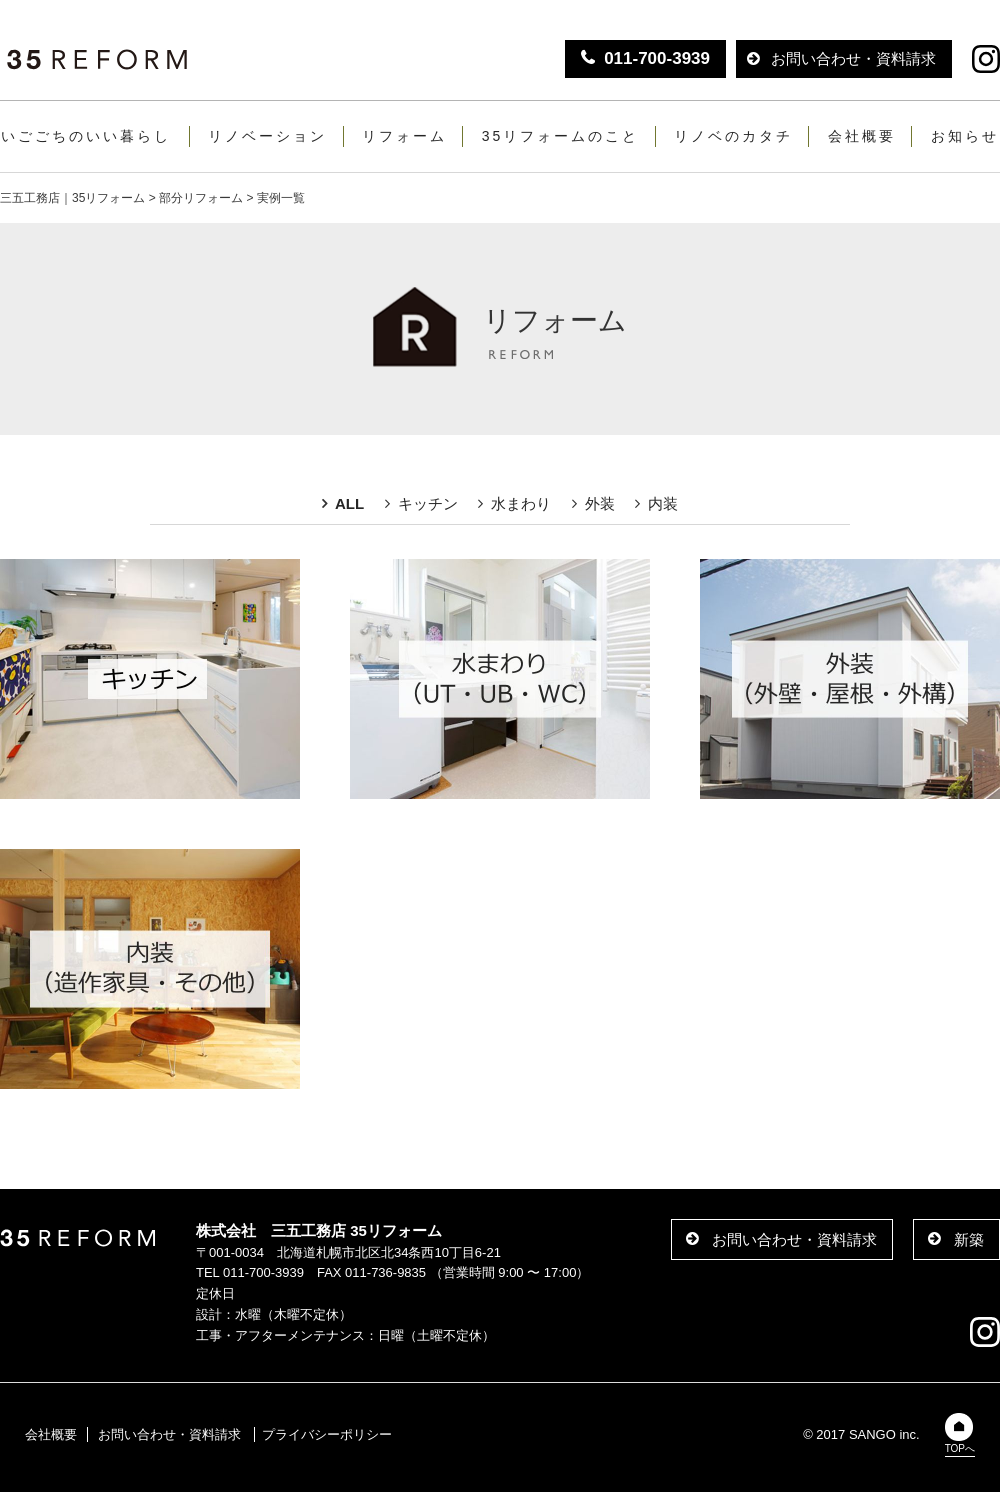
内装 (663, 503)
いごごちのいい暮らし (86, 136)
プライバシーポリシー (327, 1434)
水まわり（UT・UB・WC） (500, 679)
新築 (969, 1239)
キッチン (428, 503)
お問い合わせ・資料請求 (853, 58)
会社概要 (862, 136)
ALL (349, 503)
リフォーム (404, 136)
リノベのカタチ (733, 136)
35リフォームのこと (561, 136)
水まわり (521, 503)
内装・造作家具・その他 (150, 969)
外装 (600, 503)
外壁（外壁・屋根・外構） (850, 679)
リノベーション (267, 136)
